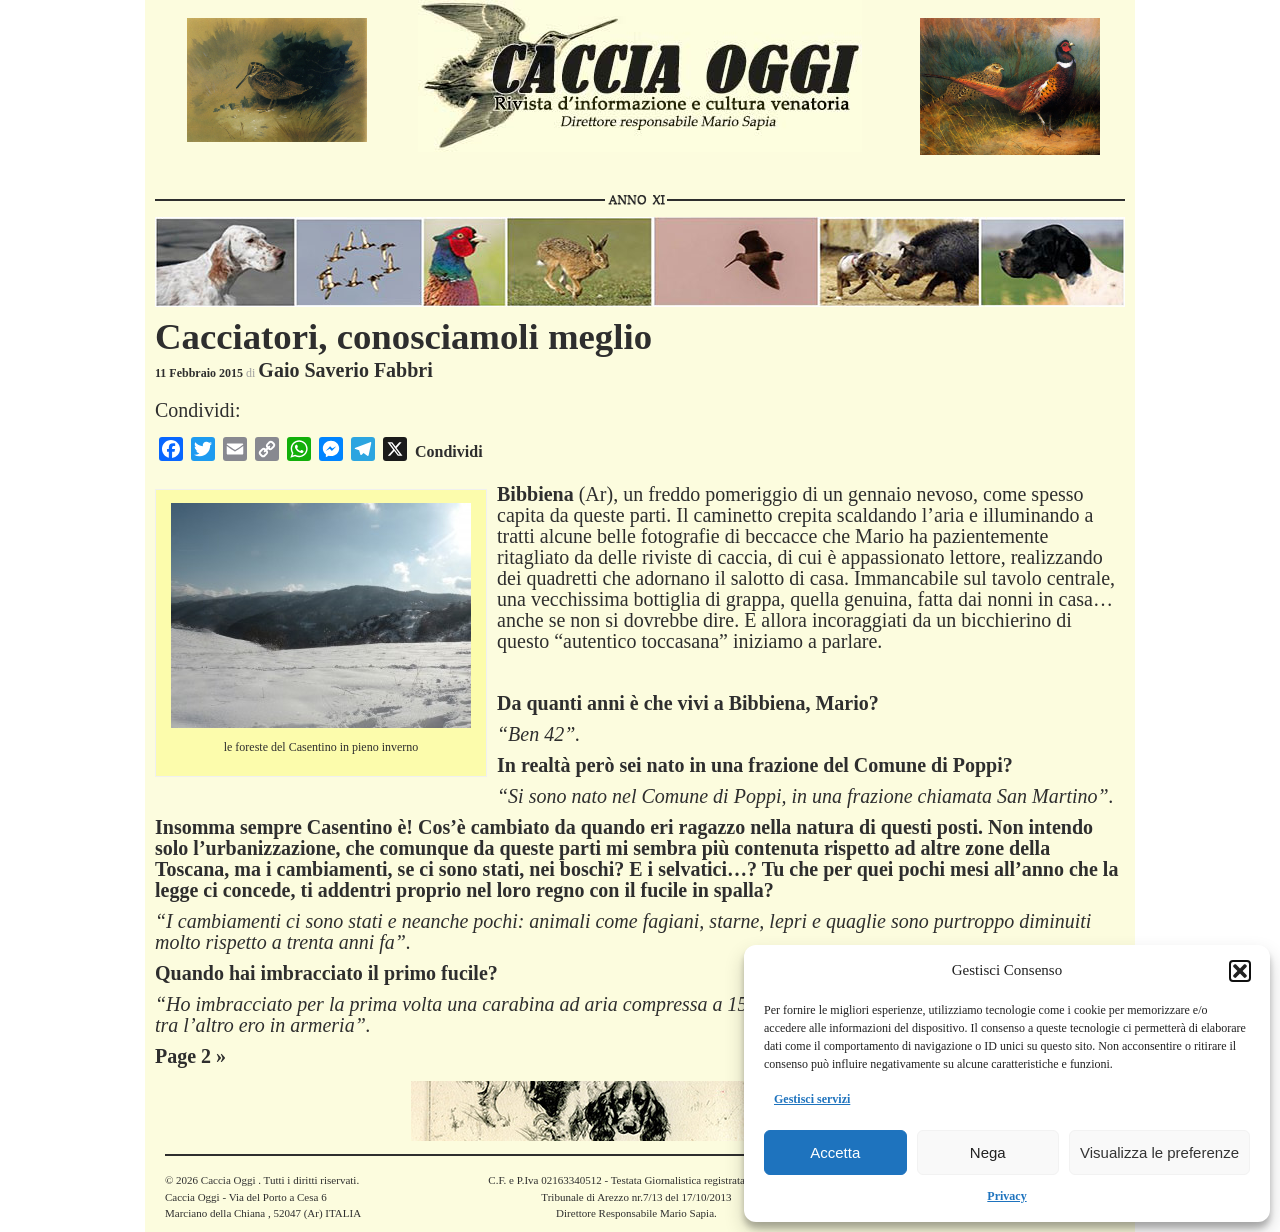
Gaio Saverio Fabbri (345, 370)
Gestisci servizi (812, 1099)
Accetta (835, 1152)
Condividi (449, 451)
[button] (1240, 971)
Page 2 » (190, 1056)
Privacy (1006, 1196)
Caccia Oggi (228, 1180)
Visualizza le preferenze (1159, 1152)
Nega (988, 1152)
